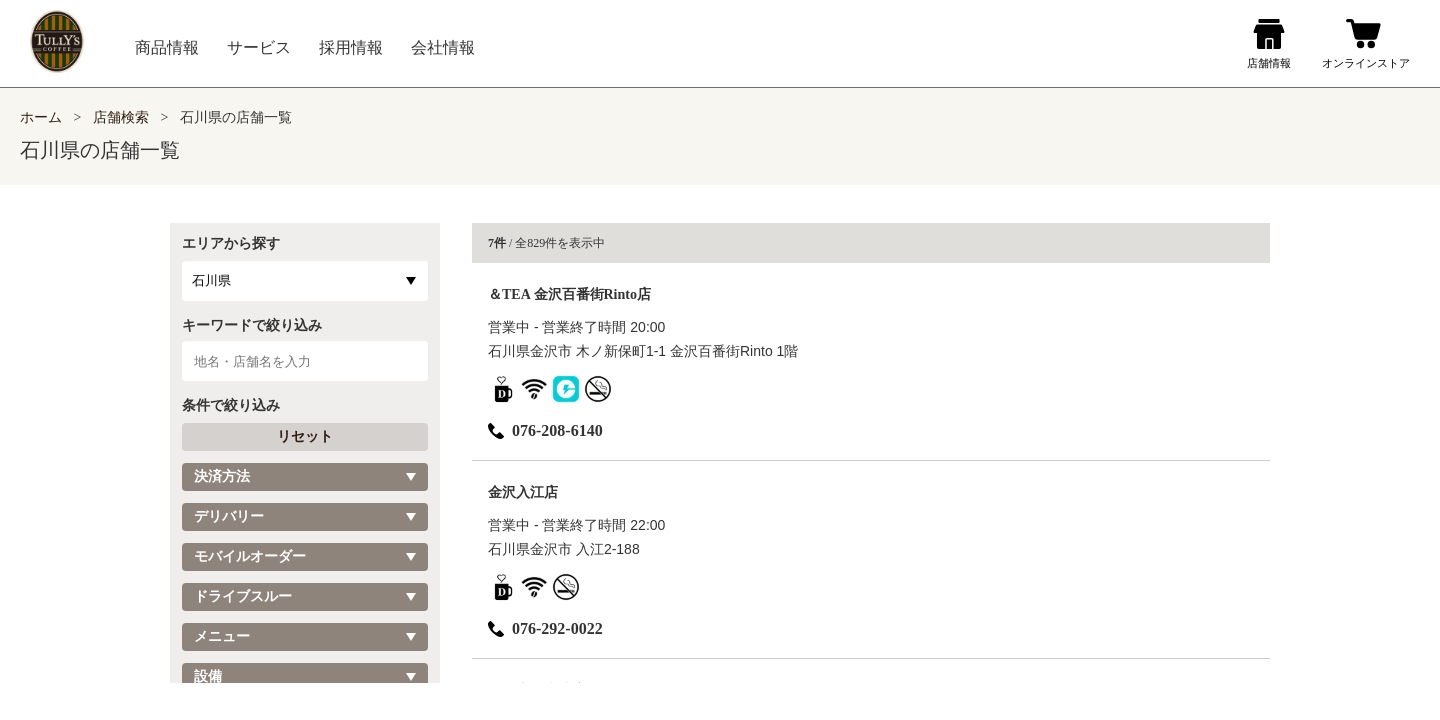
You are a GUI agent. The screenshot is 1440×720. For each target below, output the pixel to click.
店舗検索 (121, 117)
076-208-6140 (545, 430)
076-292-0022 (545, 628)
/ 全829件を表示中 (546, 243)
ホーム (41, 117)
